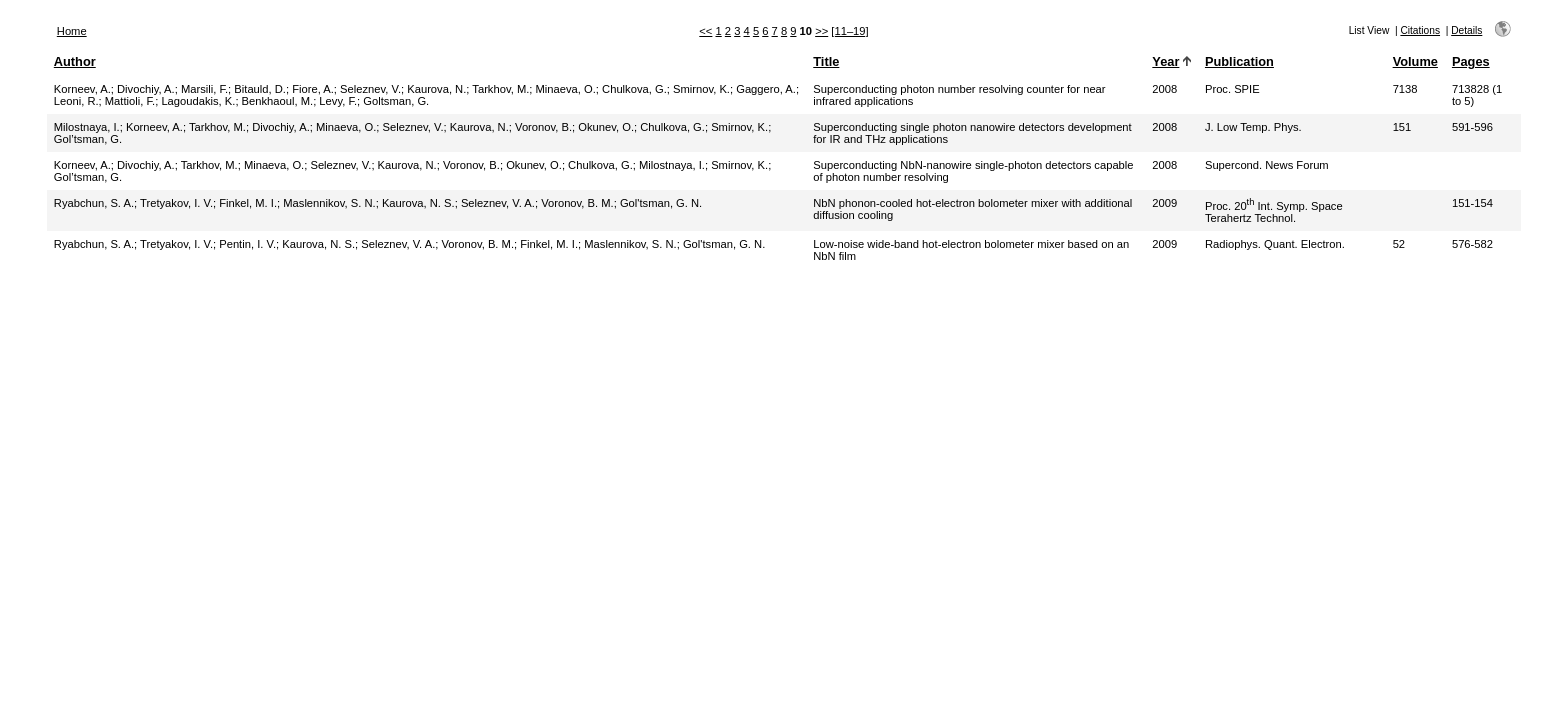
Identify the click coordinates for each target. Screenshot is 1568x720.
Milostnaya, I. (87, 127)
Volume (1415, 61)
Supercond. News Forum (1267, 165)
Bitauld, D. (260, 89)
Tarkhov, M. (500, 89)
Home (72, 31)
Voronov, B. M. (577, 203)
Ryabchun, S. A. (94, 203)
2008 (1164, 89)
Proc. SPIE (1232, 89)
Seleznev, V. (370, 89)
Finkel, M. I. (248, 203)
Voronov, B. (543, 127)
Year (1165, 61)
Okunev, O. (606, 127)
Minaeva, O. (566, 89)
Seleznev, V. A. (498, 203)
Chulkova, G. (634, 89)
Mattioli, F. (130, 101)
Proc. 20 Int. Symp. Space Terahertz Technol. (1274, 212)
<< (705, 31)
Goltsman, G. (396, 101)
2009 (1164, 203)
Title (826, 61)
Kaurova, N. (436, 89)
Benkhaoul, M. (278, 101)
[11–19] (849, 31)
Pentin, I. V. (247, 244)
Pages (1471, 61)
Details (1466, 30)
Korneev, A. (82, 89)
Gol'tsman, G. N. (661, 203)
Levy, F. (338, 101)
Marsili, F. (204, 89)
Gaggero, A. (766, 89)
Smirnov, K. (701, 89)
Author (75, 61)
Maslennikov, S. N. (329, 203)
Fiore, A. (313, 89)
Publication (1239, 61)
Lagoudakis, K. (198, 101)
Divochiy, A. (146, 89)
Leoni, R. (76, 101)
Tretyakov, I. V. (176, 203)
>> (821, 31)
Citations (1420, 30)
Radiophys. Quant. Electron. (1275, 244)
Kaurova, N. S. (418, 203)
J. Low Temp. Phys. (1253, 127)
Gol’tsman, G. (88, 139)
